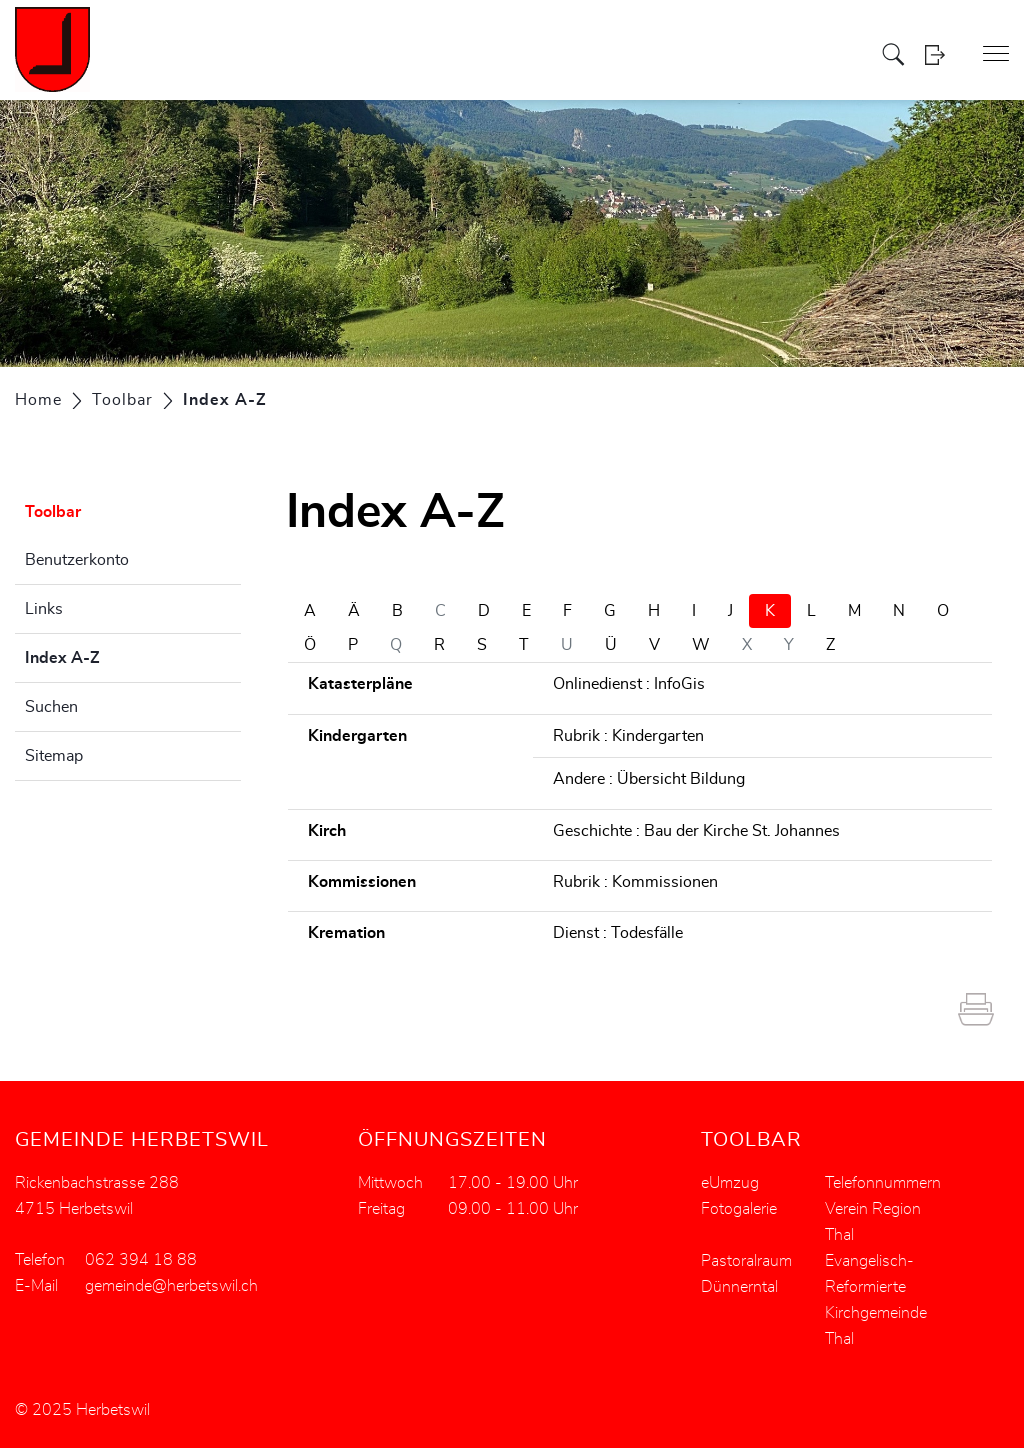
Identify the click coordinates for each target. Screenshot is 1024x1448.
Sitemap (54, 756)
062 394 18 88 (141, 1260)
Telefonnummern (883, 1183)
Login (941, 54)
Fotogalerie (739, 1209)
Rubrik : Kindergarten (628, 736)
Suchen (51, 707)
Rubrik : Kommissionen (635, 882)
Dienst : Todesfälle (618, 933)
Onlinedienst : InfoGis (629, 684)
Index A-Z (112, 655)
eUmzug (730, 1183)
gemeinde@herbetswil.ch (171, 1286)
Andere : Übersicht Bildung (649, 779)
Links (44, 609)
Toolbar (53, 512)
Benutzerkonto (77, 560)
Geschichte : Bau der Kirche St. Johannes (696, 831)
